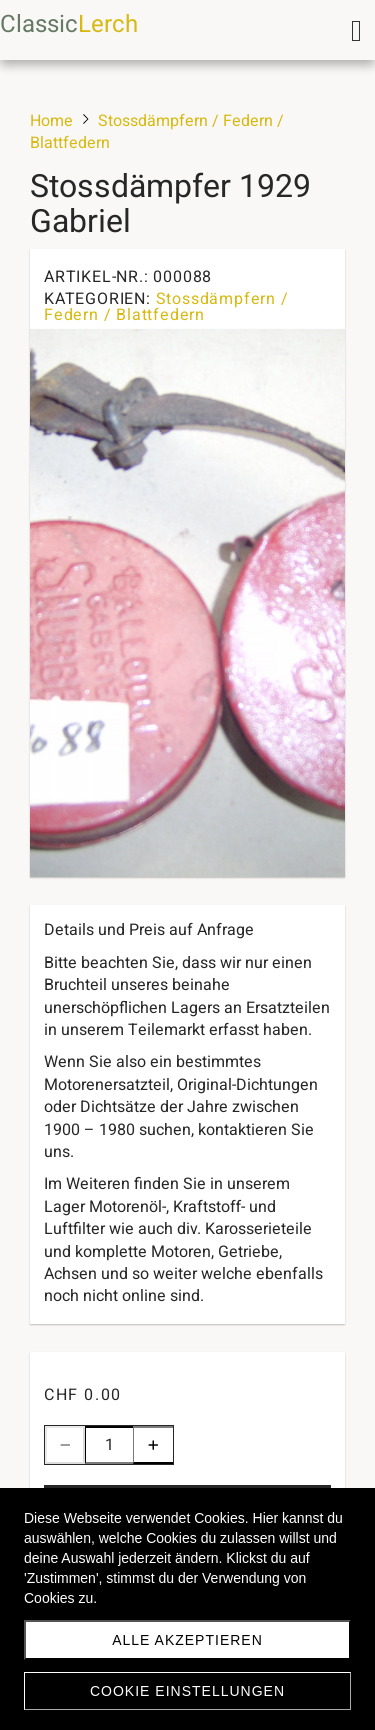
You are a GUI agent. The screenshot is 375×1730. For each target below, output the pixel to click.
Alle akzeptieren (187, 1640)
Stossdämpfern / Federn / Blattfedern (166, 307)
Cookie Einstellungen (187, 1691)
